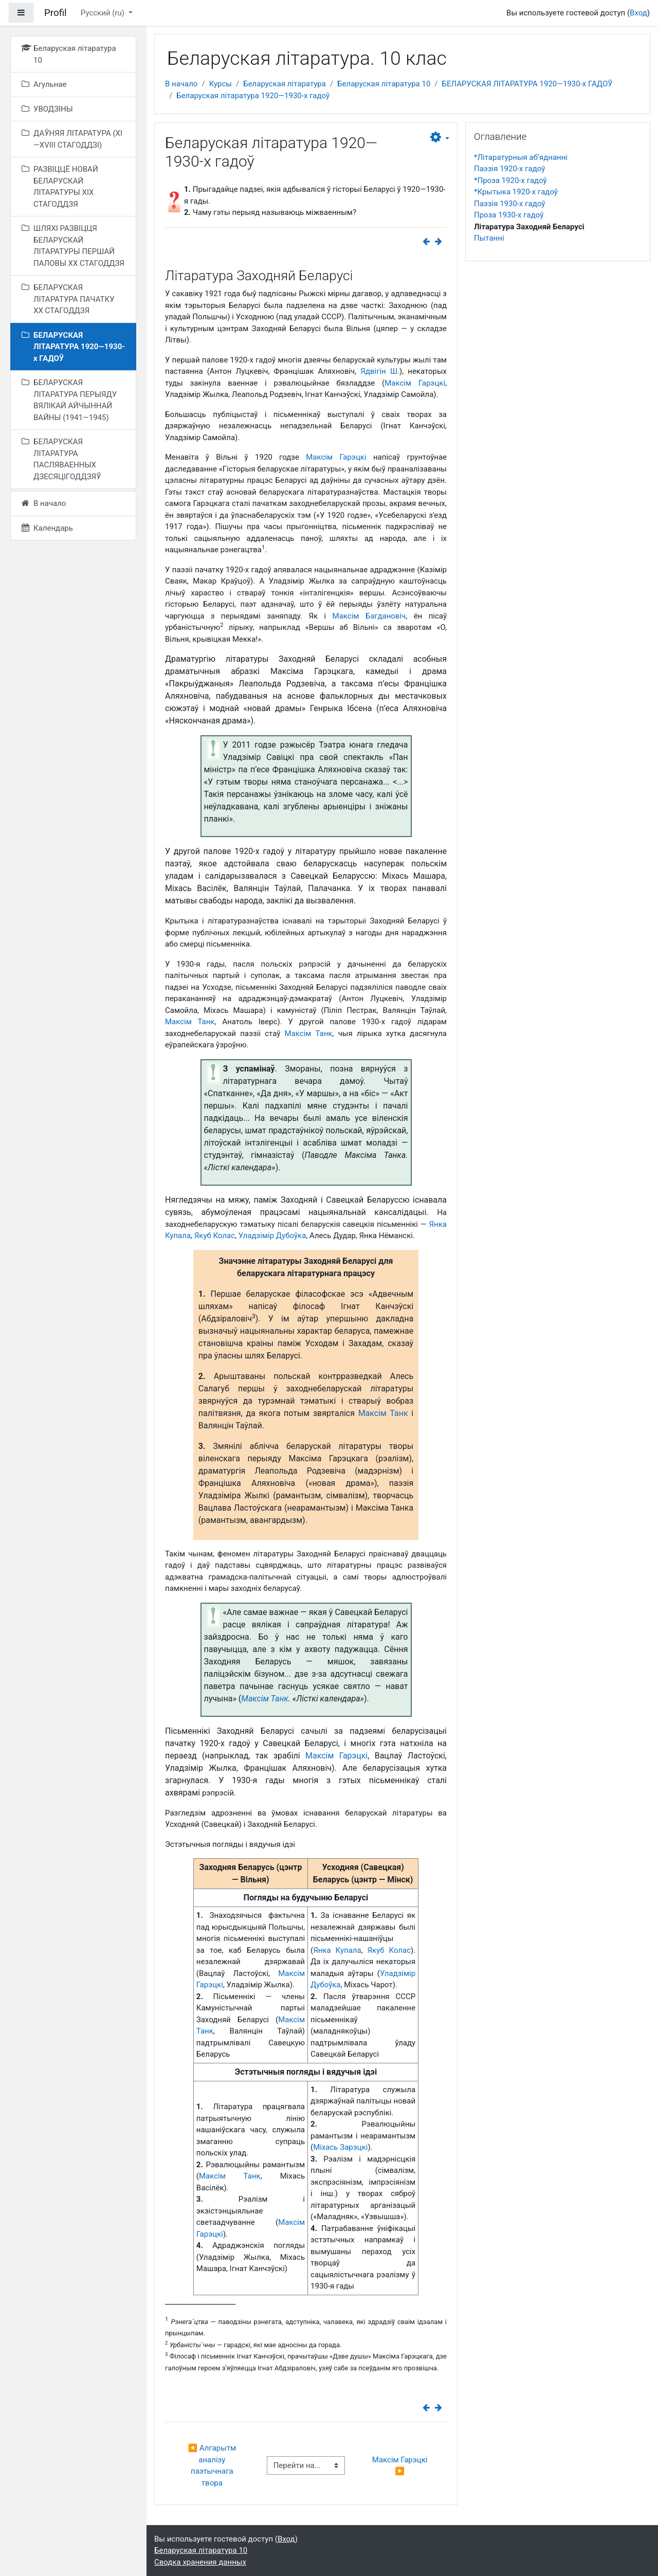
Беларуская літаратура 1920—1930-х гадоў (253, 95)
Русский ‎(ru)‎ (103, 12)
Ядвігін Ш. (379, 371)
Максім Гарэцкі (415, 383)
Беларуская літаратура (284, 83)
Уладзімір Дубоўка (272, 1235)
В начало (181, 83)
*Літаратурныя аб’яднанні (521, 157)
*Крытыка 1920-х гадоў (516, 191)
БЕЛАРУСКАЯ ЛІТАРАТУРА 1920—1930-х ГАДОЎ (527, 83)
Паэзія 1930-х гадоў (509, 203)
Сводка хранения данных (200, 2562)
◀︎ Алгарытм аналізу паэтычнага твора (213, 2465)
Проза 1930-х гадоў (508, 215)
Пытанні (489, 238)
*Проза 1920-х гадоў (510, 180)
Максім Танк (189, 1021)
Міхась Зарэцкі (340, 2147)
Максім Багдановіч (369, 616)
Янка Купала (337, 1950)
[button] (439, 138)
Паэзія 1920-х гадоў (509, 168)
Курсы (220, 83)
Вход (638, 12)
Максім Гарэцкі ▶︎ (400, 2465)
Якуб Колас (214, 1235)
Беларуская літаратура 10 (383, 83)
